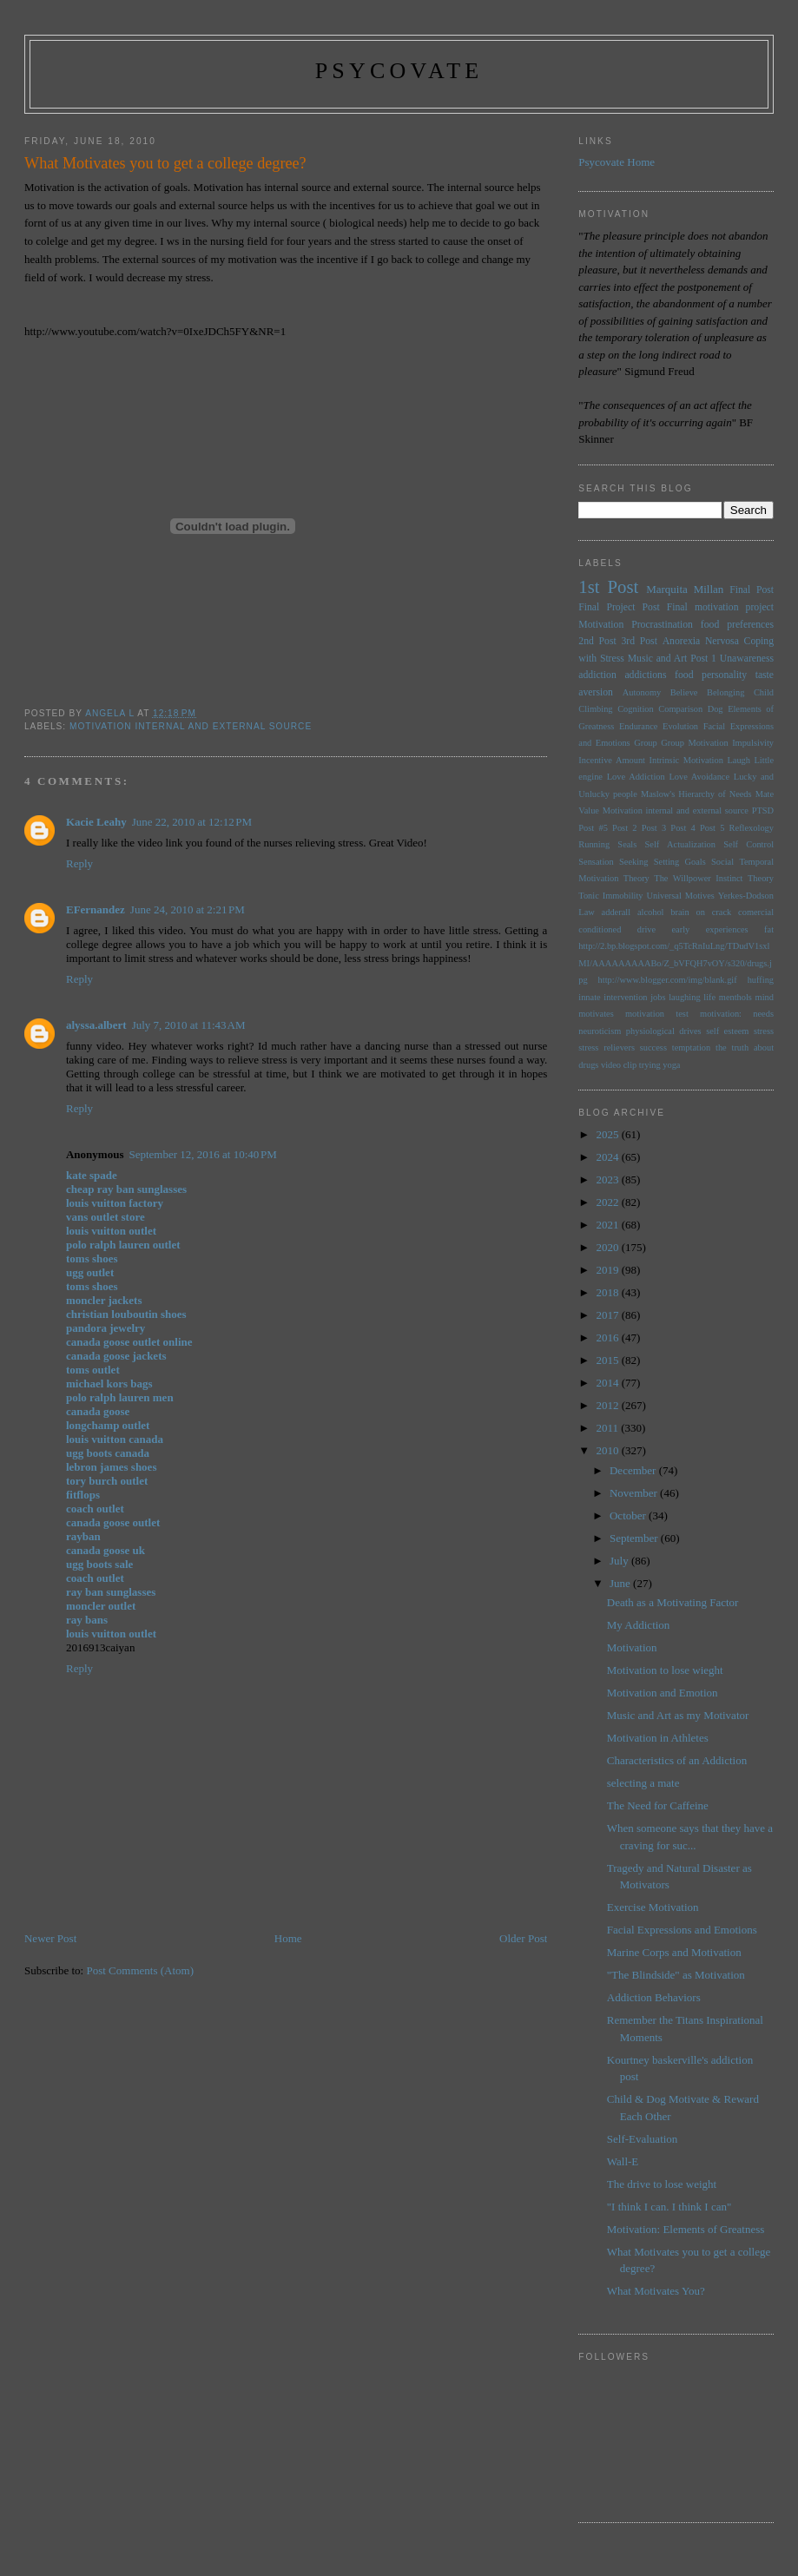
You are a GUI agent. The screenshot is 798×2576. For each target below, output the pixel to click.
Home (288, 1938)
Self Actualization (680, 844)
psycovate (399, 70)
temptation (691, 1047)
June (621, 1583)
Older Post (523, 1938)
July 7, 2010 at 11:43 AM (189, 1024)
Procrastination (662, 624)
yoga (671, 1065)
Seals (626, 844)
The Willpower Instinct (698, 878)
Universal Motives (680, 895)
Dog (715, 709)
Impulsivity (753, 743)
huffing (761, 980)
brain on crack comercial (722, 912)
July (620, 1560)
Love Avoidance (699, 776)
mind (764, 997)
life (709, 997)
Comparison (680, 709)
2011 (608, 1427)
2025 (608, 1134)
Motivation (600, 624)
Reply (79, 863)
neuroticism (599, 1031)
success (653, 1047)
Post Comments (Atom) (140, 1970)
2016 (608, 1337)
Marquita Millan (684, 589)
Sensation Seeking (613, 861)
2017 (608, 1314)
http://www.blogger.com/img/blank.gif (667, 980)
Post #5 (593, 828)
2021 (608, 1224)
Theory (761, 878)
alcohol (650, 912)
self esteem (727, 1031)
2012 (608, 1405)
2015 (608, 1360)
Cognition (635, 709)
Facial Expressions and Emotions (682, 1929)
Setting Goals (680, 861)
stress (764, 1031)
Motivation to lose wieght (665, 1670)
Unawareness (747, 658)
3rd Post (638, 641)
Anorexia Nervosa (701, 641)
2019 (608, 1269)
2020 (608, 1247)
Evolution (680, 726)
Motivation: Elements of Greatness (686, 2229)
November (635, 1492)
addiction (597, 675)
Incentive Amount (611, 760)
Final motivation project (720, 607)
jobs (657, 997)
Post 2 (624, 828)
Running (594, 844)
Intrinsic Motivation (686, 760)
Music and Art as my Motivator (678, 1715)
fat (769, 929)
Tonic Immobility (610, 895)
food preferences (737, 624)
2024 (608, 1156)
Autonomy (642, 692)
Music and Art (658, 658)
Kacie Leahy (96, 821)
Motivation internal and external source (190, 726)
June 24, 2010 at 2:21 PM (187, 909)
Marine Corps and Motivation (674, 1952)
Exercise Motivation (653, 1907)
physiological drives (664, 1031)
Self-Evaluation (642, 2138)
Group (645, 743)
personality (724, 675)
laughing (684, 997)
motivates (595, 1013)
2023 (608, 1179)
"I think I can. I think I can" (669, 2206)
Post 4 (682, 828)
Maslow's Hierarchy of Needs (696, 794)
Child (764, 692)
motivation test (657, 1013)
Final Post (751, 590)
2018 (608, 1292)
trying (650, 1065)
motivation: (721, 1013)
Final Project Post (618, 607)
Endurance (638, 726)
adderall (616, 912)
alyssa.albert (96, 1024)
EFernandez (95, 909)
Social (722, 861)
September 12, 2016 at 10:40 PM (202, 1154)
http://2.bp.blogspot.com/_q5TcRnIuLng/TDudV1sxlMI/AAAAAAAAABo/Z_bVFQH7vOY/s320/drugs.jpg (675, 963)
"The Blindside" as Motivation (676, 1974)
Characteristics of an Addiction (677, 1760)
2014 (608, 1382)
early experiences (709, 929)
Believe (684, 692)
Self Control (748, 844)
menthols (735, 997)
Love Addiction (636, 776)
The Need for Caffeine (658, 1805)
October (629, 1515)
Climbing (595, 709)
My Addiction (638, 1624)
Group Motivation (694, 743)
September (635, 1538)
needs (763, 1013)
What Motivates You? (656, 2290)
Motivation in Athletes (658, 1737)
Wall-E (623, 2161)
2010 (608, 1450)
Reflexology (751, 828)
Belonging (725, 692)
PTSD (763, 810)
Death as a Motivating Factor (673, 1602)
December (634, 1470)
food (684, 675)
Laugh (738, 760)
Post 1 (703, 658)
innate (589, 997)
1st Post (608, 586)
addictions (645, 675)
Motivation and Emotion (662, 1692)
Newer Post (50, 1938)
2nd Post (597, 641)
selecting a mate (643, 1782)
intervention (625, 997)
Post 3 (654, 828)
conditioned (599, 929)
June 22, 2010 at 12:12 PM (192, 821)
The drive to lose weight (661, 2184)
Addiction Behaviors (654, 1997)
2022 (608, 1202)
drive (646, 929)
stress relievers (606, 1047)
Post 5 (712, 828)
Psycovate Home (616, 161)
